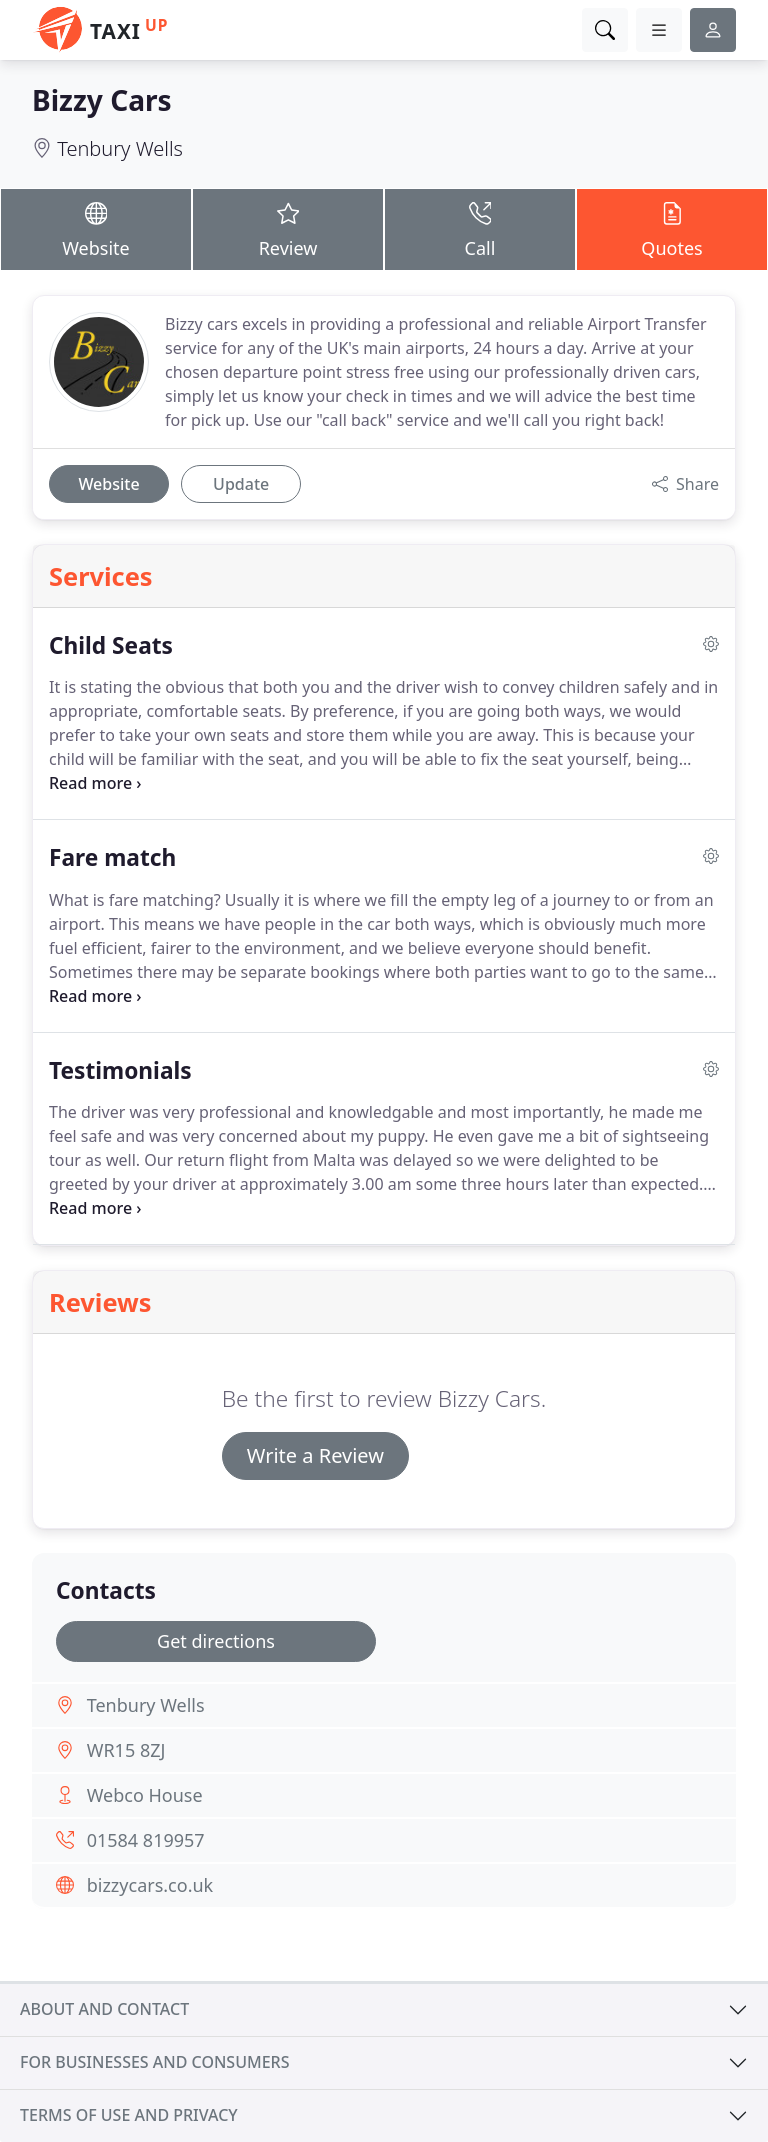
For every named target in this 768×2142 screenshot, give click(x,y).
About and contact (104, 2009)
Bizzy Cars (102, 100)
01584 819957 (146, 1840)
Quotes (672, 228)
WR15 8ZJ (126, 1750)
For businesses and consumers (154, 2062)
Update (241, 484)
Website (96, 228)
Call (480, 228)
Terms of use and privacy (129, 2115)
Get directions (216, 1641)
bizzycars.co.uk (150, 1885)
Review (288, 228)
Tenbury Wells (120, 148)
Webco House (145, 1795)
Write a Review (315, 1455)
